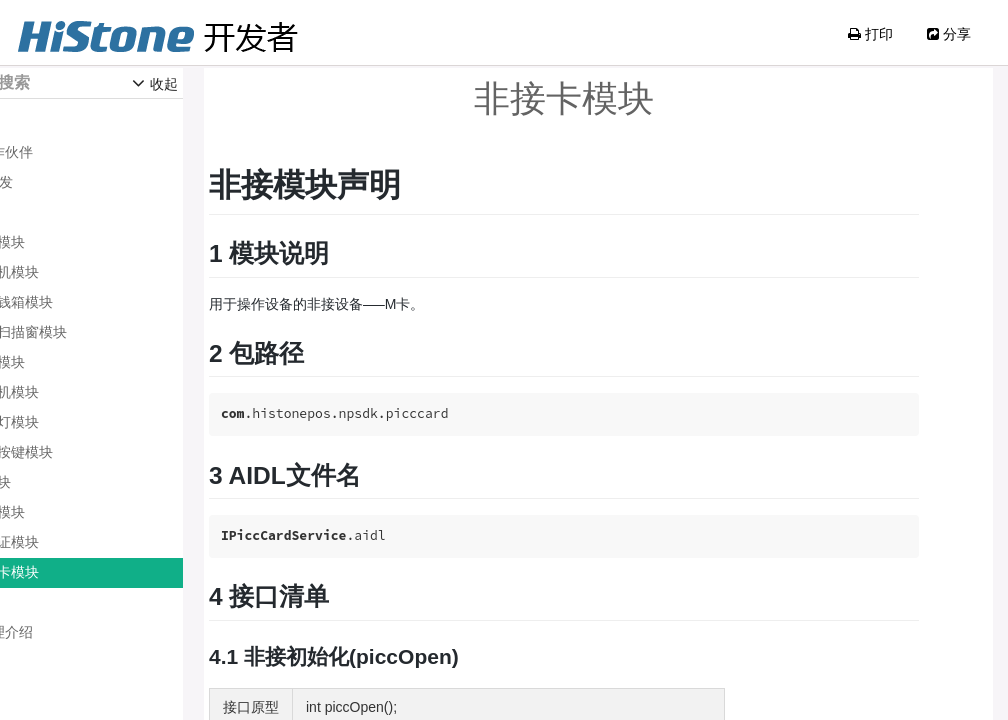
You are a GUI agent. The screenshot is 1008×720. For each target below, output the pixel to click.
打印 (870, 34)
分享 (949, 34)
